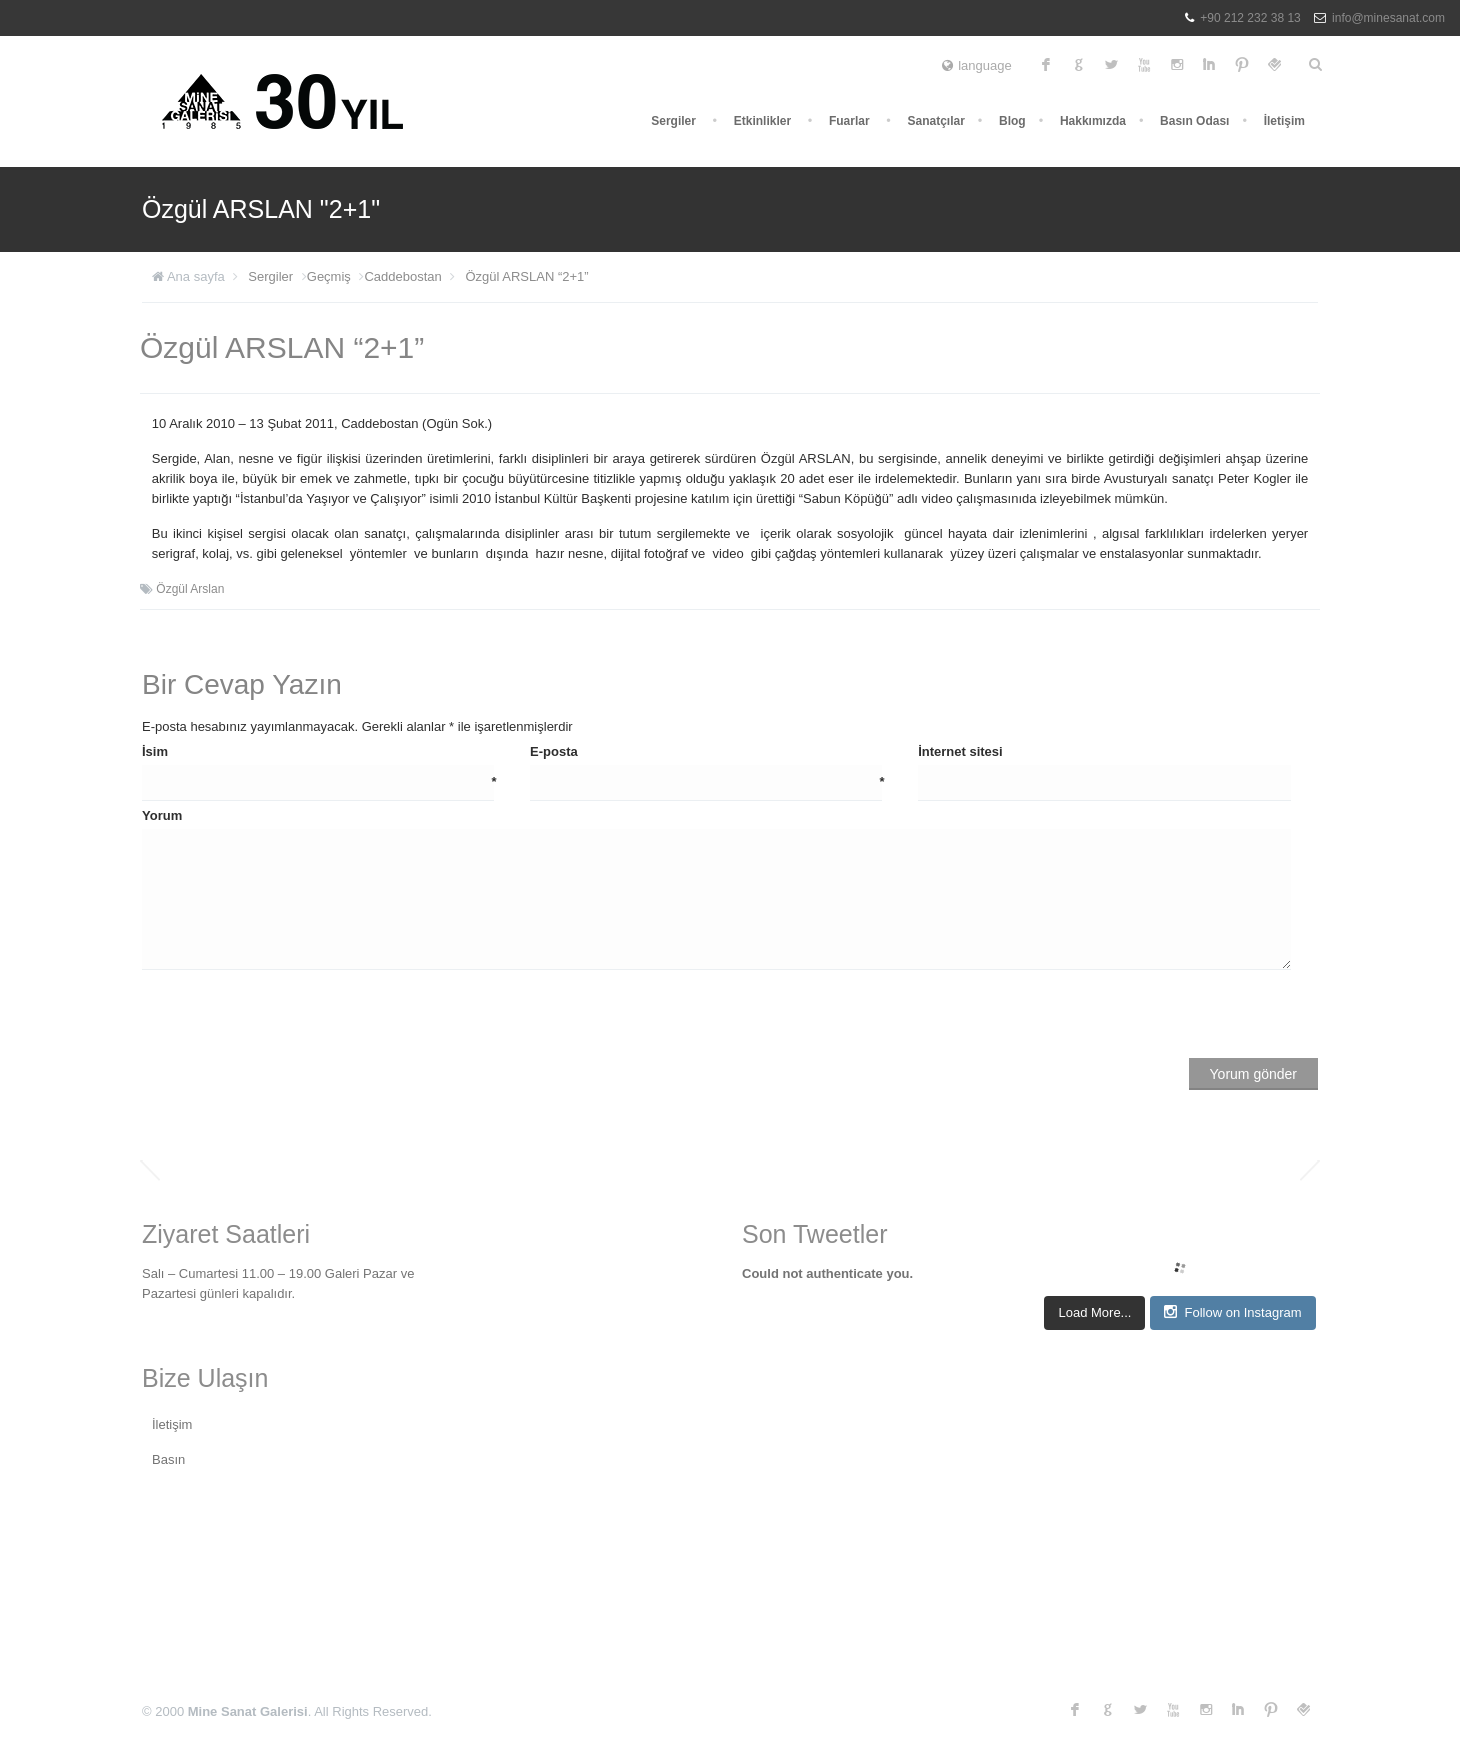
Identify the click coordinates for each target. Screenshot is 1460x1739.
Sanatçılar (935, 121)
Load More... (1094, 1312)
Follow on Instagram (1232, 1312)
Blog (1012, 121)
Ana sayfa (196, 276)
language (977, 65)
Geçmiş (329, 276)
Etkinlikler (762, 121)
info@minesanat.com (1388, 18)
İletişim (1284, 121)
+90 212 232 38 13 (1250, 18)
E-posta (707, 753)
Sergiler (673, 121)
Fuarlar (849, 121)
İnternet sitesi (960, 751)
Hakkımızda (1093, 121)
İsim (319, 753)
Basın (168, 1459)
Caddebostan (402, 276)
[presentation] (294, 1019)
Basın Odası (1194, 121)
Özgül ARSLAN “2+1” (526, 276)
